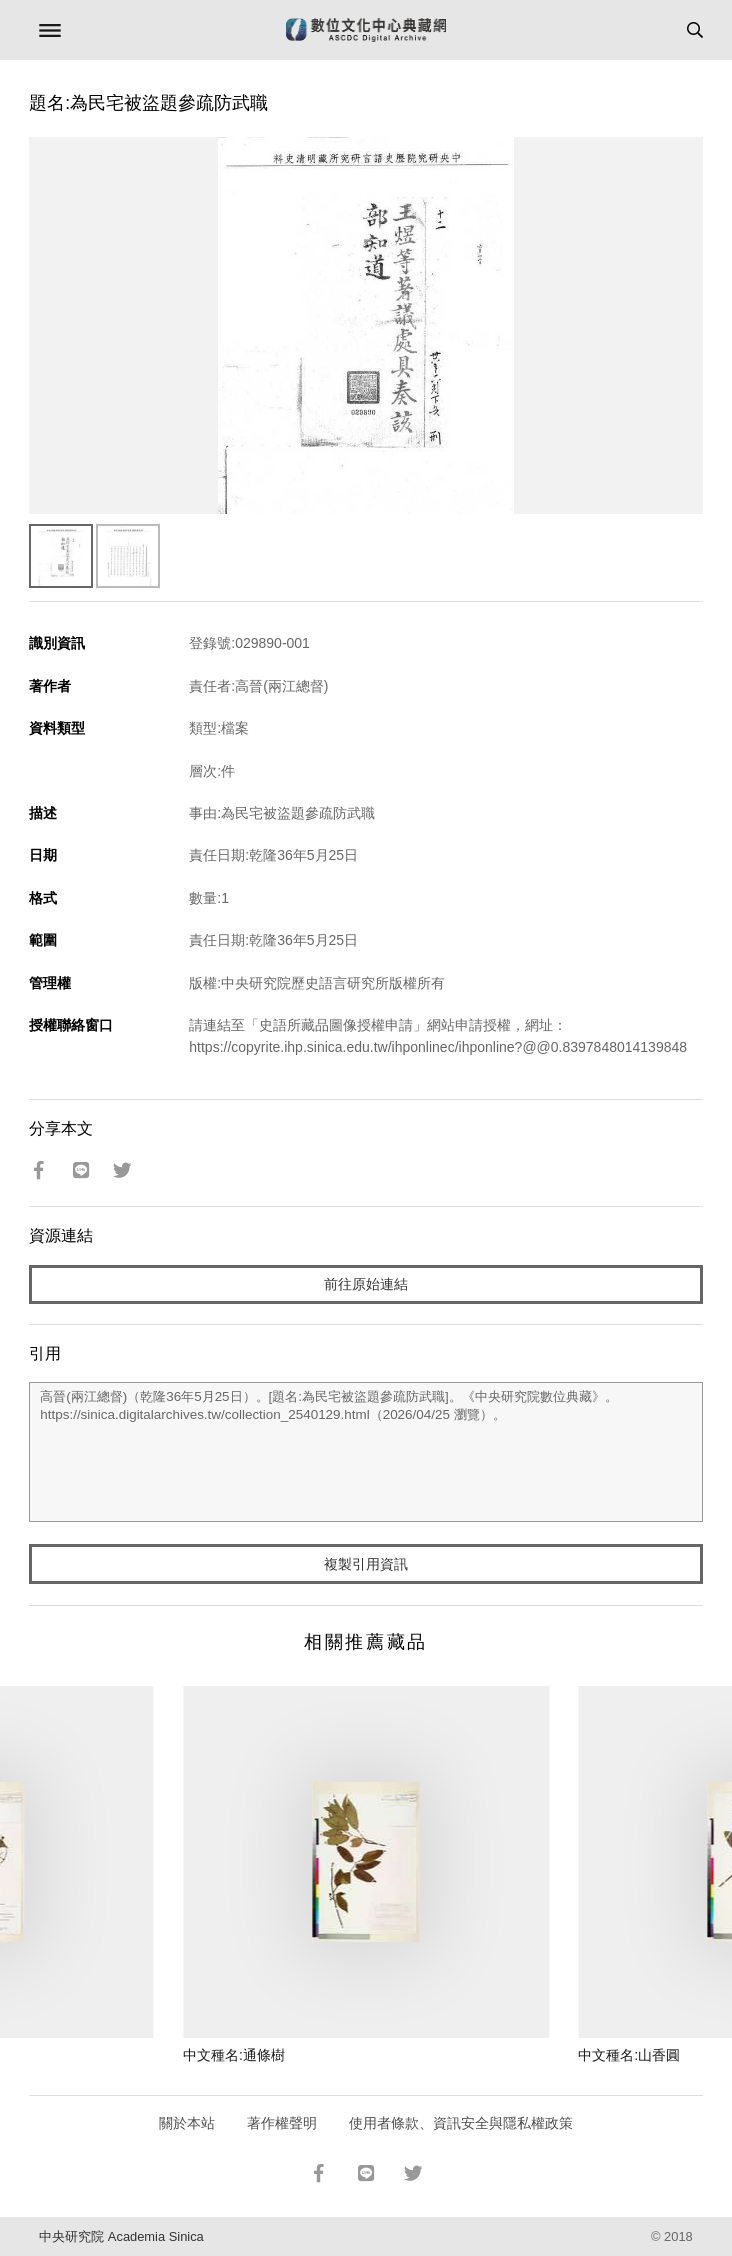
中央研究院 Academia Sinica (121, 2236)
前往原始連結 (366, 1284)
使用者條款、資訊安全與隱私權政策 (461, 2123)
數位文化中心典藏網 (366, 30)
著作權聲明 (282, 2123)
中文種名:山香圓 (629, 2055)
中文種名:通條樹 (234, 2055)
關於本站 (187, 2123)
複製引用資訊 (366, 1564)
